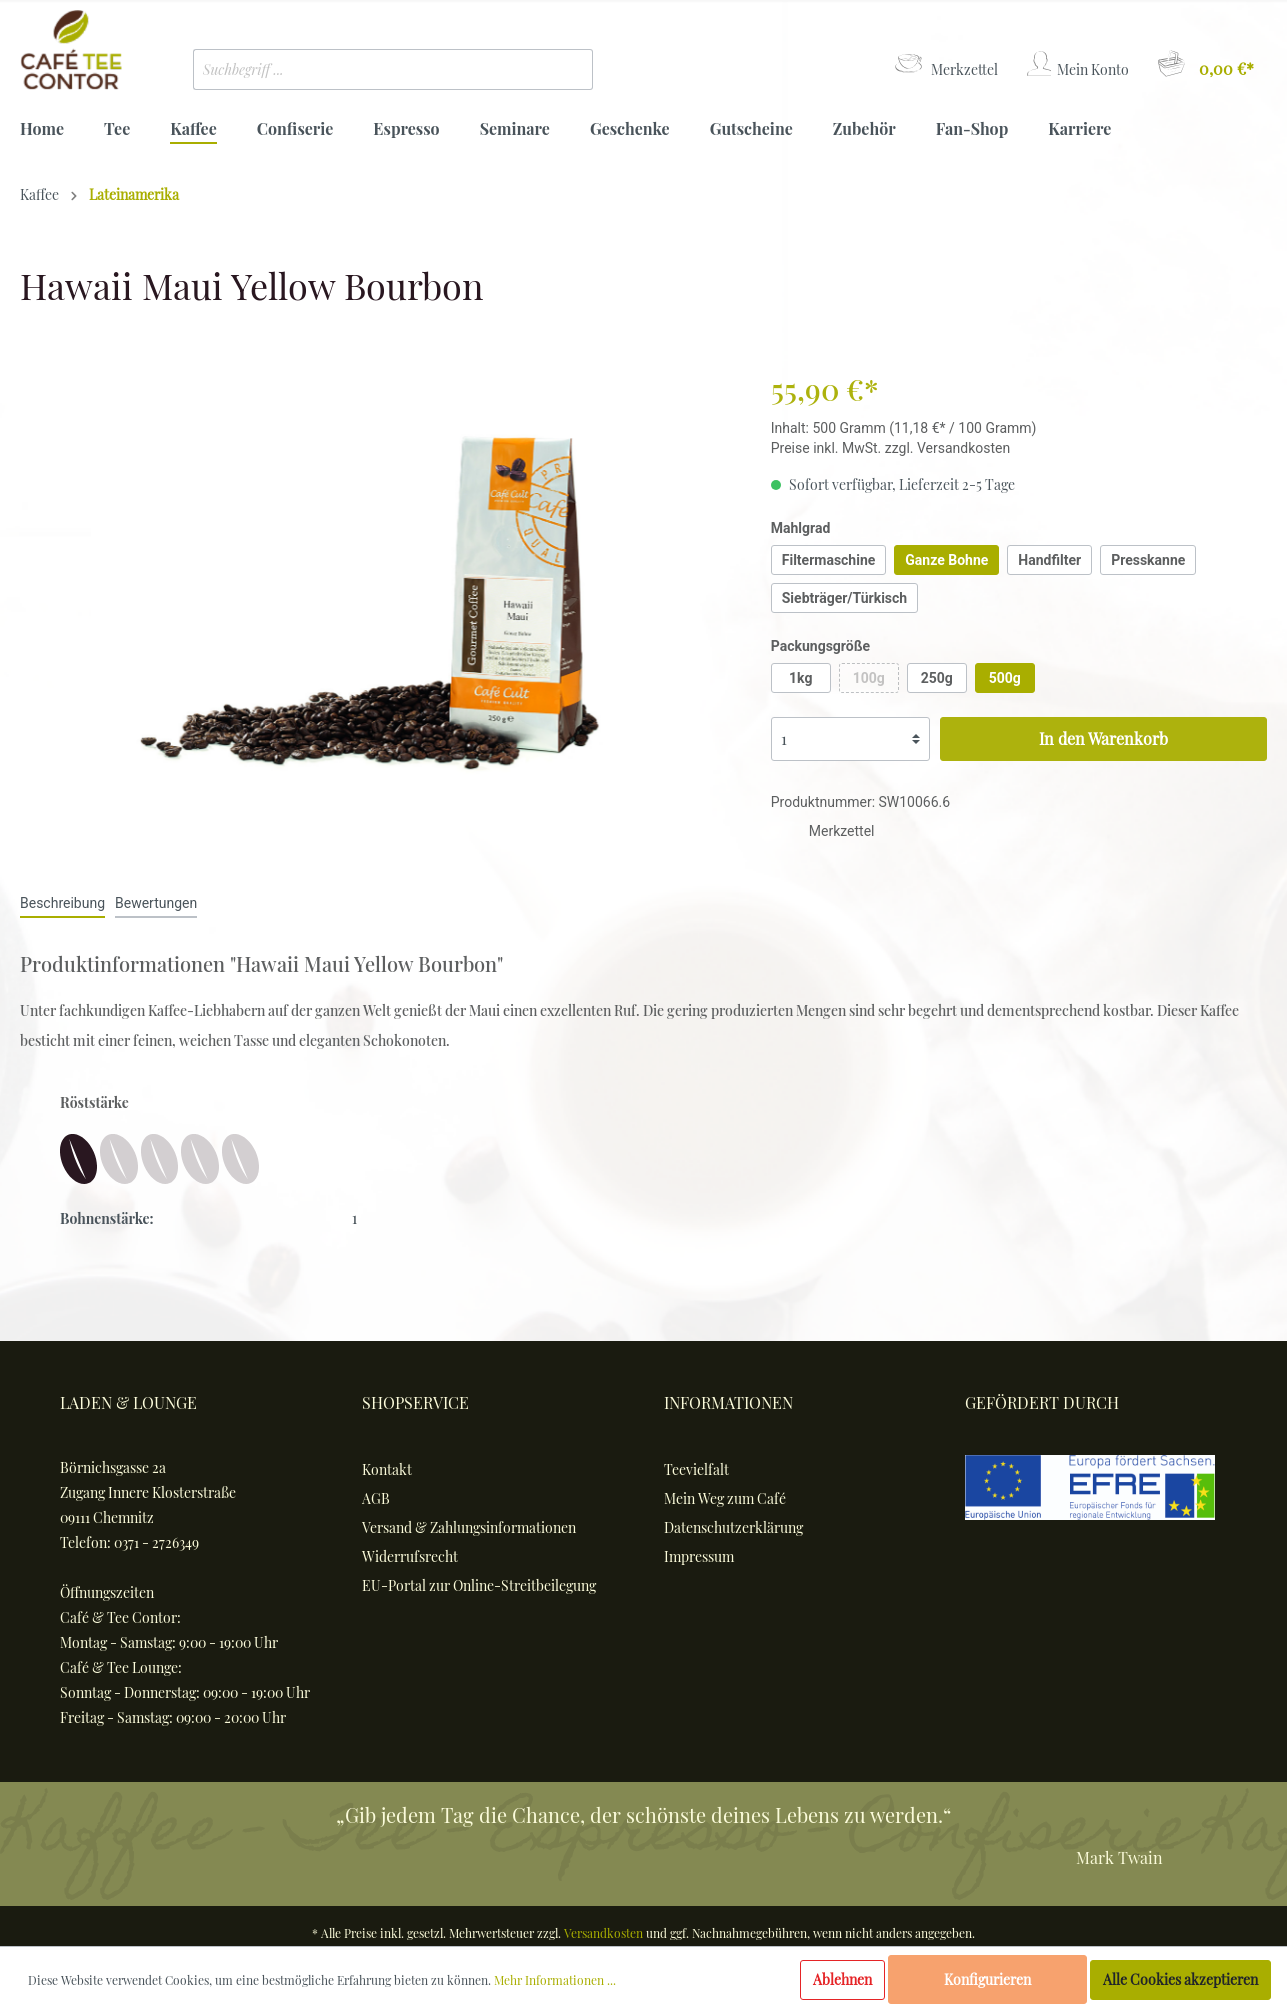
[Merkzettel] (945, 64)
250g (937, 678)
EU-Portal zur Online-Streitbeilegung (479, 1585)
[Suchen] (563, 69)
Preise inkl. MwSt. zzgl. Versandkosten (891, 448)
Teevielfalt (696, 1469)
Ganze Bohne (946, 560)
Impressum (699, 1556)
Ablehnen (842, 1979)
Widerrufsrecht (410, 1556)
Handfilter (1049, 560)
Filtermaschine (829, 560)
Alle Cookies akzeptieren (1180, 1979)
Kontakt (387, 1469)
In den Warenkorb (1103, 738)
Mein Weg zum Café (725, 1498)
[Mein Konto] (1076, 64)
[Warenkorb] (1204, 64)
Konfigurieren (987, 1979)
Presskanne (1148, 560)
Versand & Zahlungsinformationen (469, 1527)
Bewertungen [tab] (156, 903)
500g (1005, 678)
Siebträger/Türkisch (844, 598)
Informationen (728, 1402)
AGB (376, 1498)
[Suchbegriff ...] (363, 69)
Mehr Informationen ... (555, 1980)
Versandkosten (603, 1933)
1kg (800, 678)
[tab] (62, 902)
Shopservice (415, 1402)
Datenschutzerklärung (733, 1527)
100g (869, 678)
